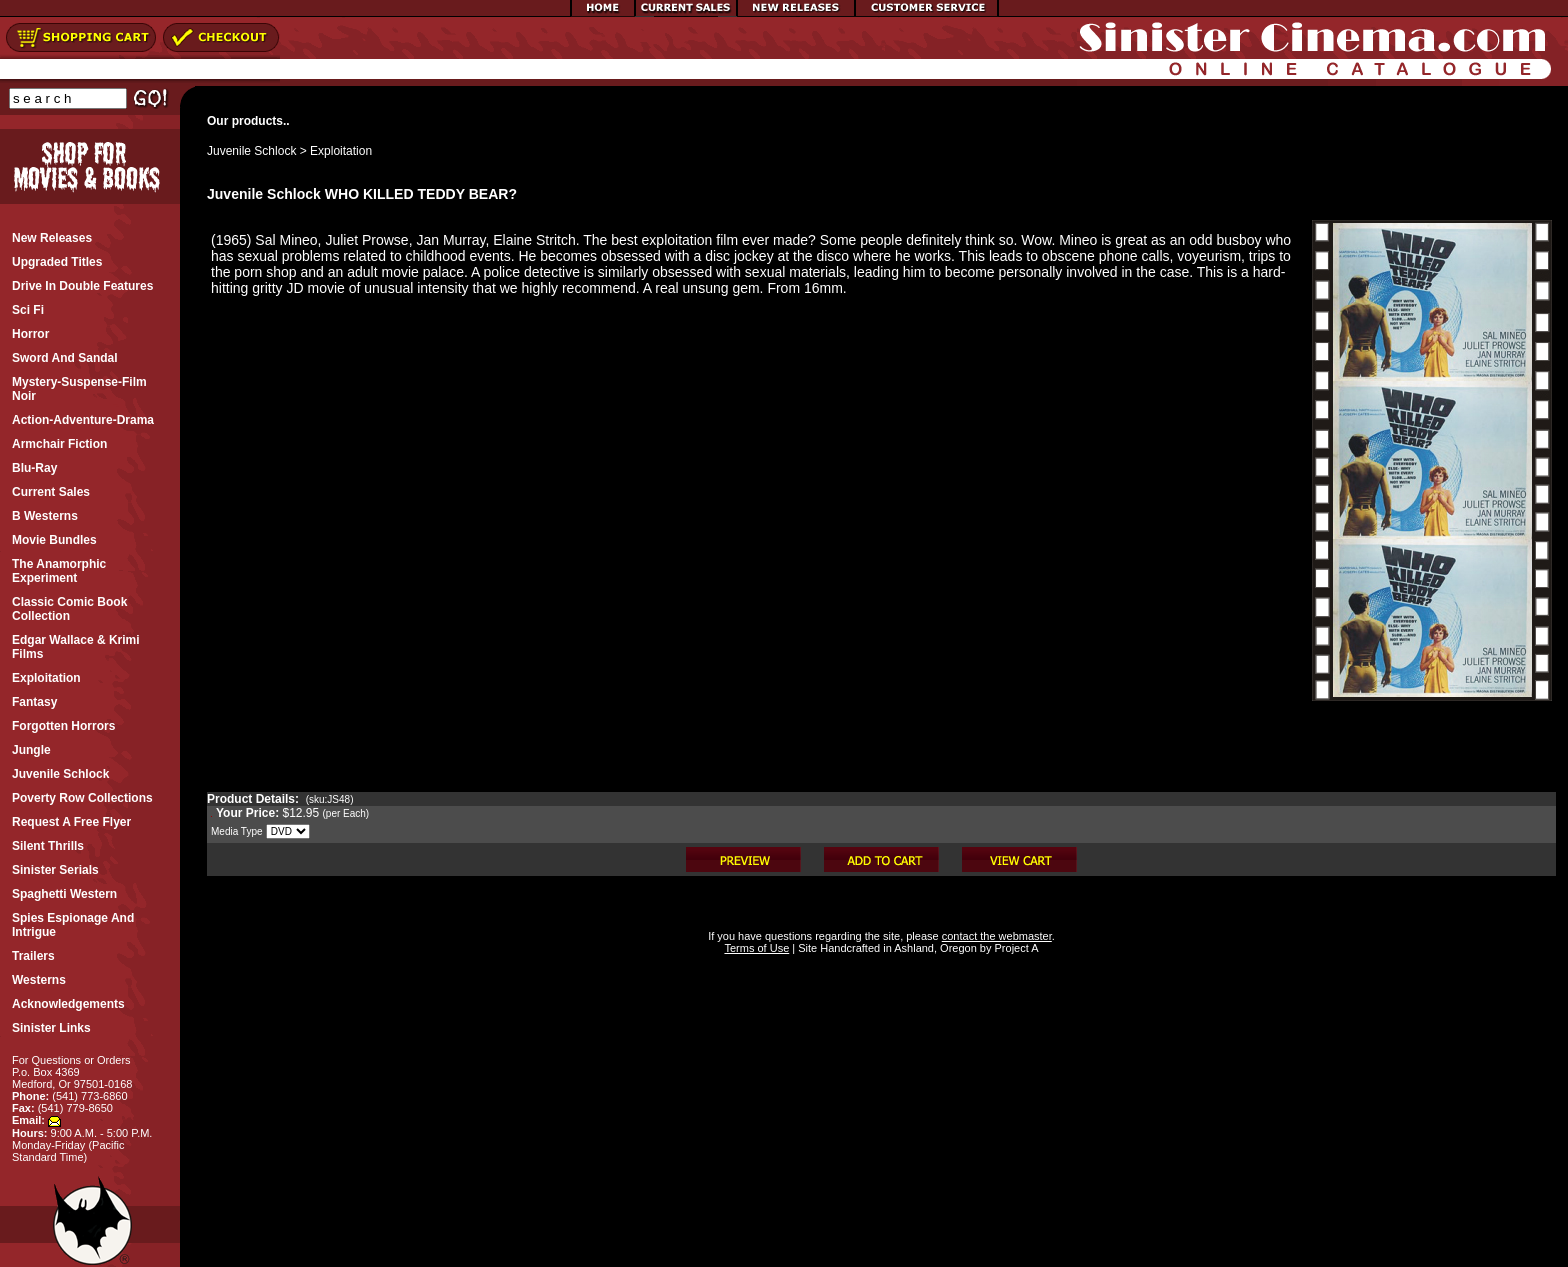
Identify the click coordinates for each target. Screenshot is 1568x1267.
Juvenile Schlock (251, 151)
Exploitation (341, 151)
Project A (1014, 948)
